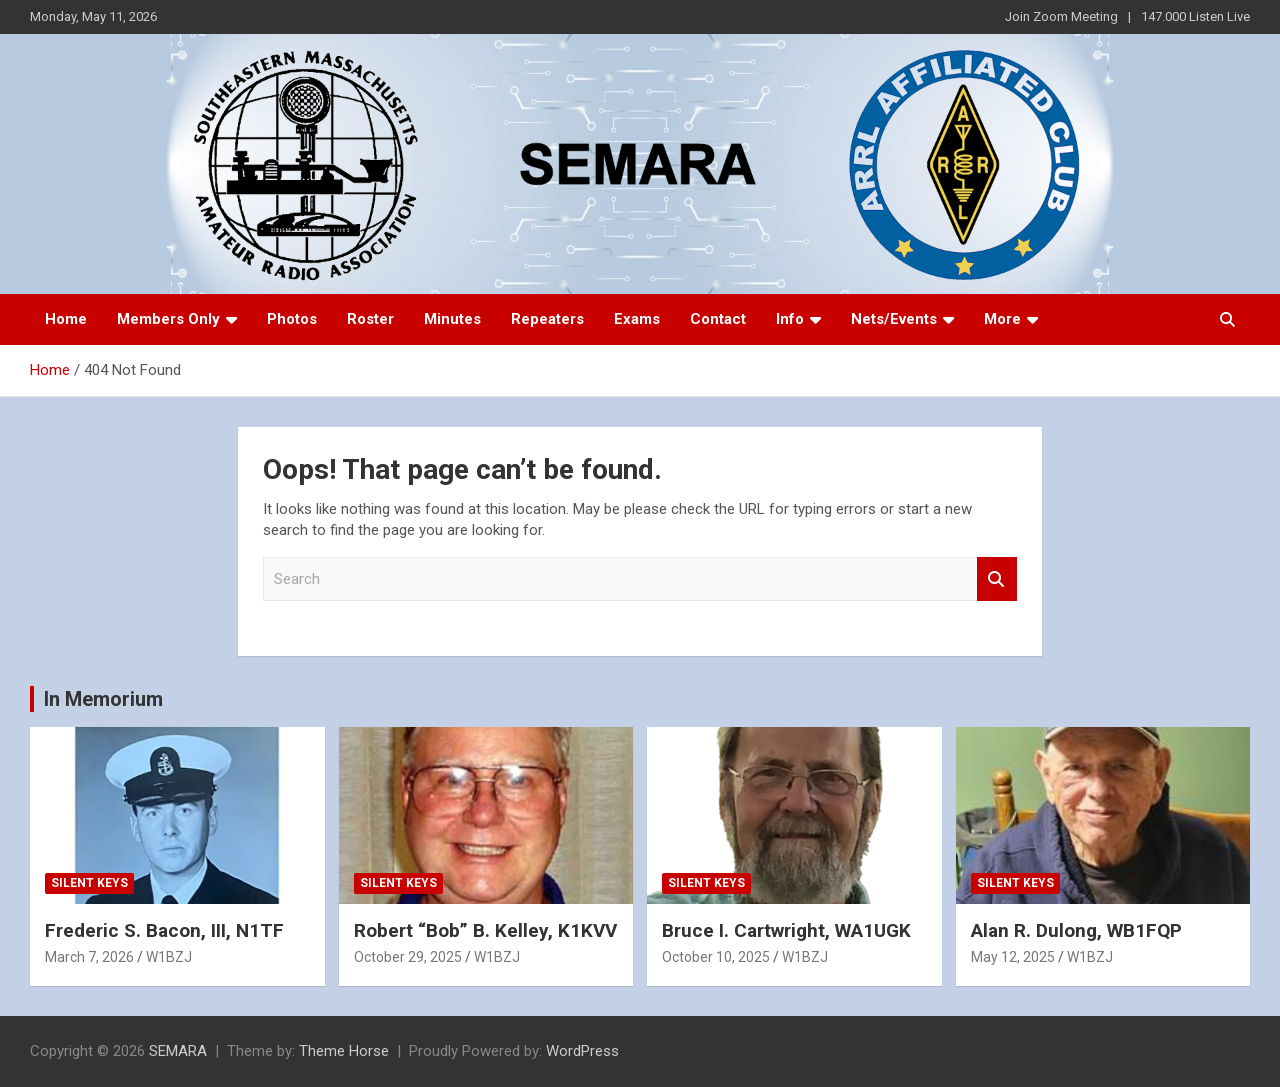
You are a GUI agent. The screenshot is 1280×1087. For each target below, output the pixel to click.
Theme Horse (344, 1051)
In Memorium (103, 699)
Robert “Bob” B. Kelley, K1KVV (485, 930)
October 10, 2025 (716, 957)
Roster (370, 319)
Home (66, 319)
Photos (292, 319)
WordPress (582, 1051)
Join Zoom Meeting (1061, 16)
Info (790, 319)
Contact (718, 319)
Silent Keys (89, 883)
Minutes (452, 319)
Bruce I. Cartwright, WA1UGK (786, 930)
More (1002, 319)
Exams (637, 319)
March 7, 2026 (89, 957)
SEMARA (178, 1051)
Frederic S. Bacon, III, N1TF (164, 930)
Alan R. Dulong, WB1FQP (1076, 930)
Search (997, 579)
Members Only (168, 319)
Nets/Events (894, 319)
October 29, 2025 (408, 957)
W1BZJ (169, 957)
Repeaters (547, 319)
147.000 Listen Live (1195, 16)
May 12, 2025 (1013, 957)
